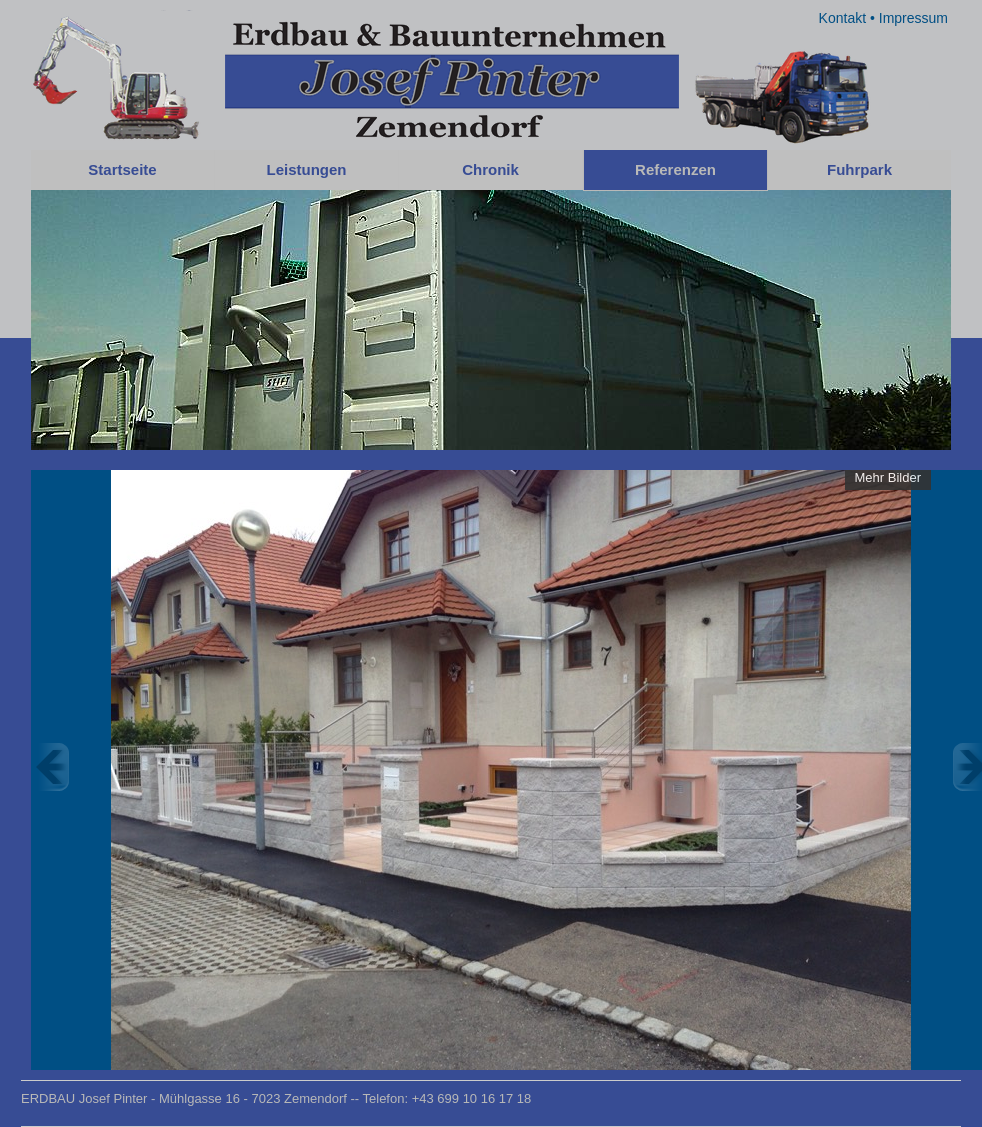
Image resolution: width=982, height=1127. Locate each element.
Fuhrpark (859, 169)
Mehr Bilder (888, 477)
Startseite (122, 169)
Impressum (913, 18)
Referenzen (675, 169)
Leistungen (306, 169)
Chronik (490, 169)
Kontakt (842, 18)
